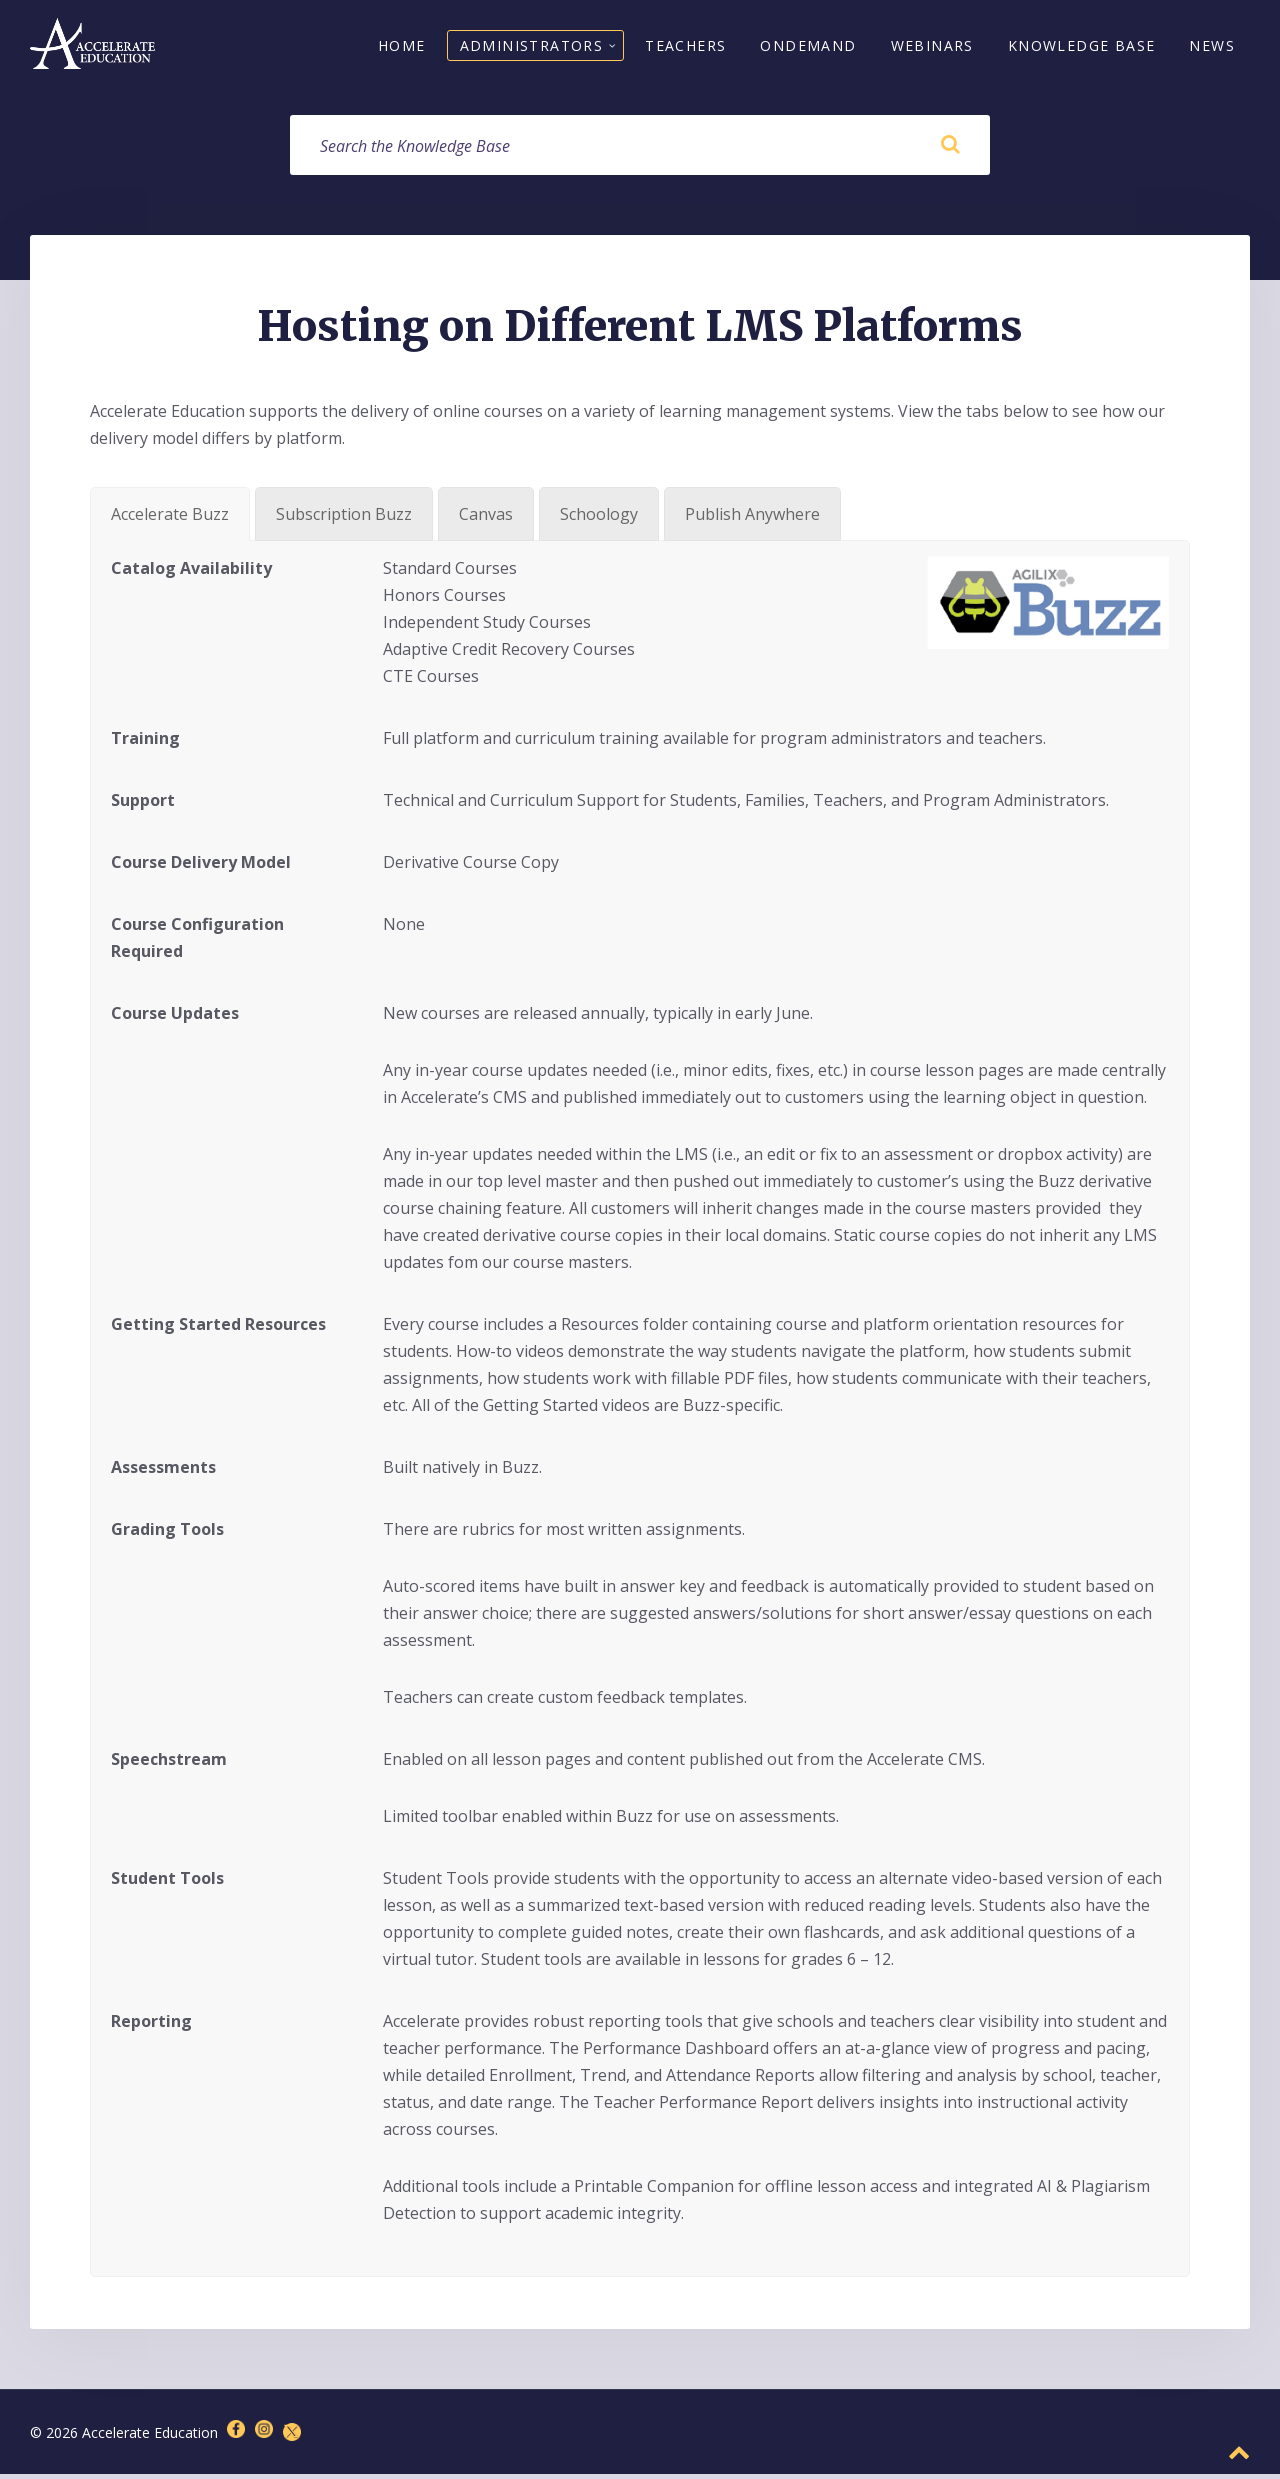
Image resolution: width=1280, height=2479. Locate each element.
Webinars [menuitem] (932, 47)
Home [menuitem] (402, 47)
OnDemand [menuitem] (808, 47)
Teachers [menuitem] (685, 47)
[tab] (170, 518)
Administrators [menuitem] (532, 47)
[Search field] (640, 149)
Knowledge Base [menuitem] (1082, 47)
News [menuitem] (1212, 47)
